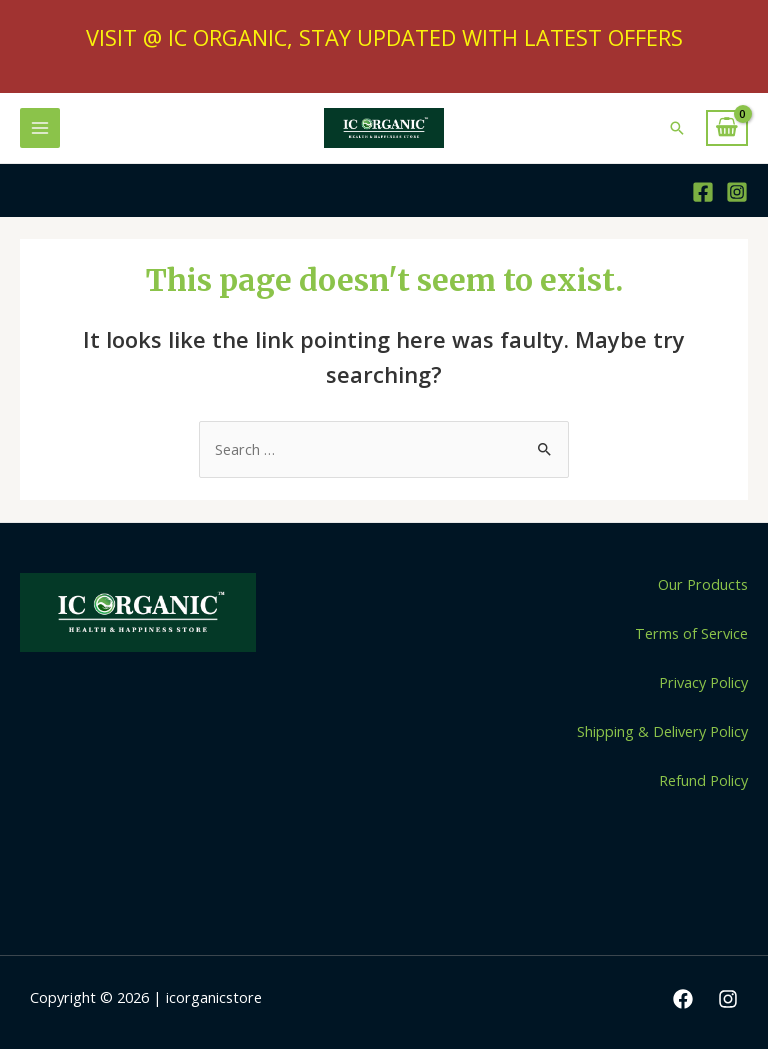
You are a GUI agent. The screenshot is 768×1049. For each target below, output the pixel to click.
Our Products (703, 584)
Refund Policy (703, 780)
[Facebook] (703, 192)
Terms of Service (691, 633)
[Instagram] (737, 192)
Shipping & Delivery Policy (662, 731)
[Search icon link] (677, 128)
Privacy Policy (703, 682)
